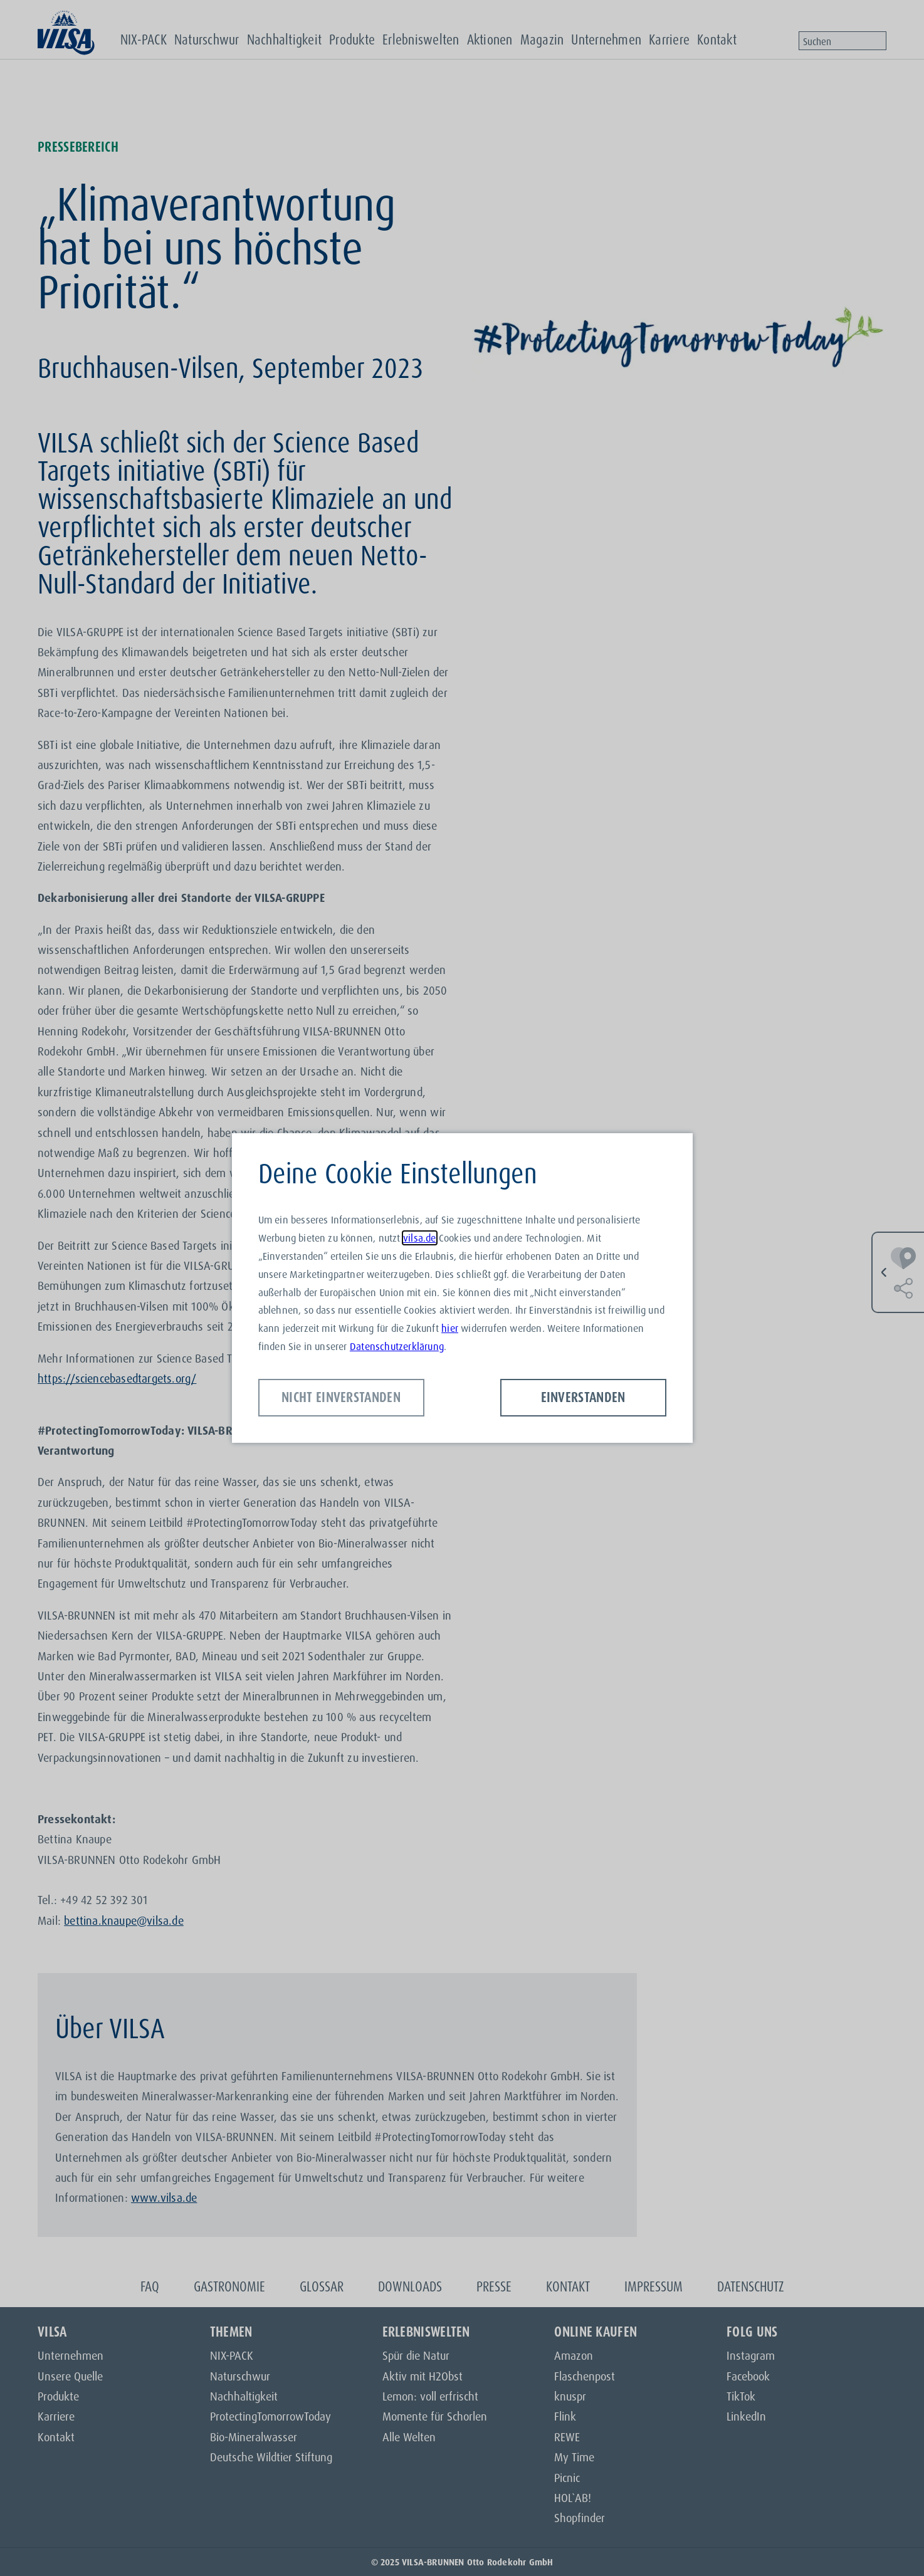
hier (449, 1328)
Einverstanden (583, 1397)
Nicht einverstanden (341, 1397)
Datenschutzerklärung (397, 1346)
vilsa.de (419, 1238)
